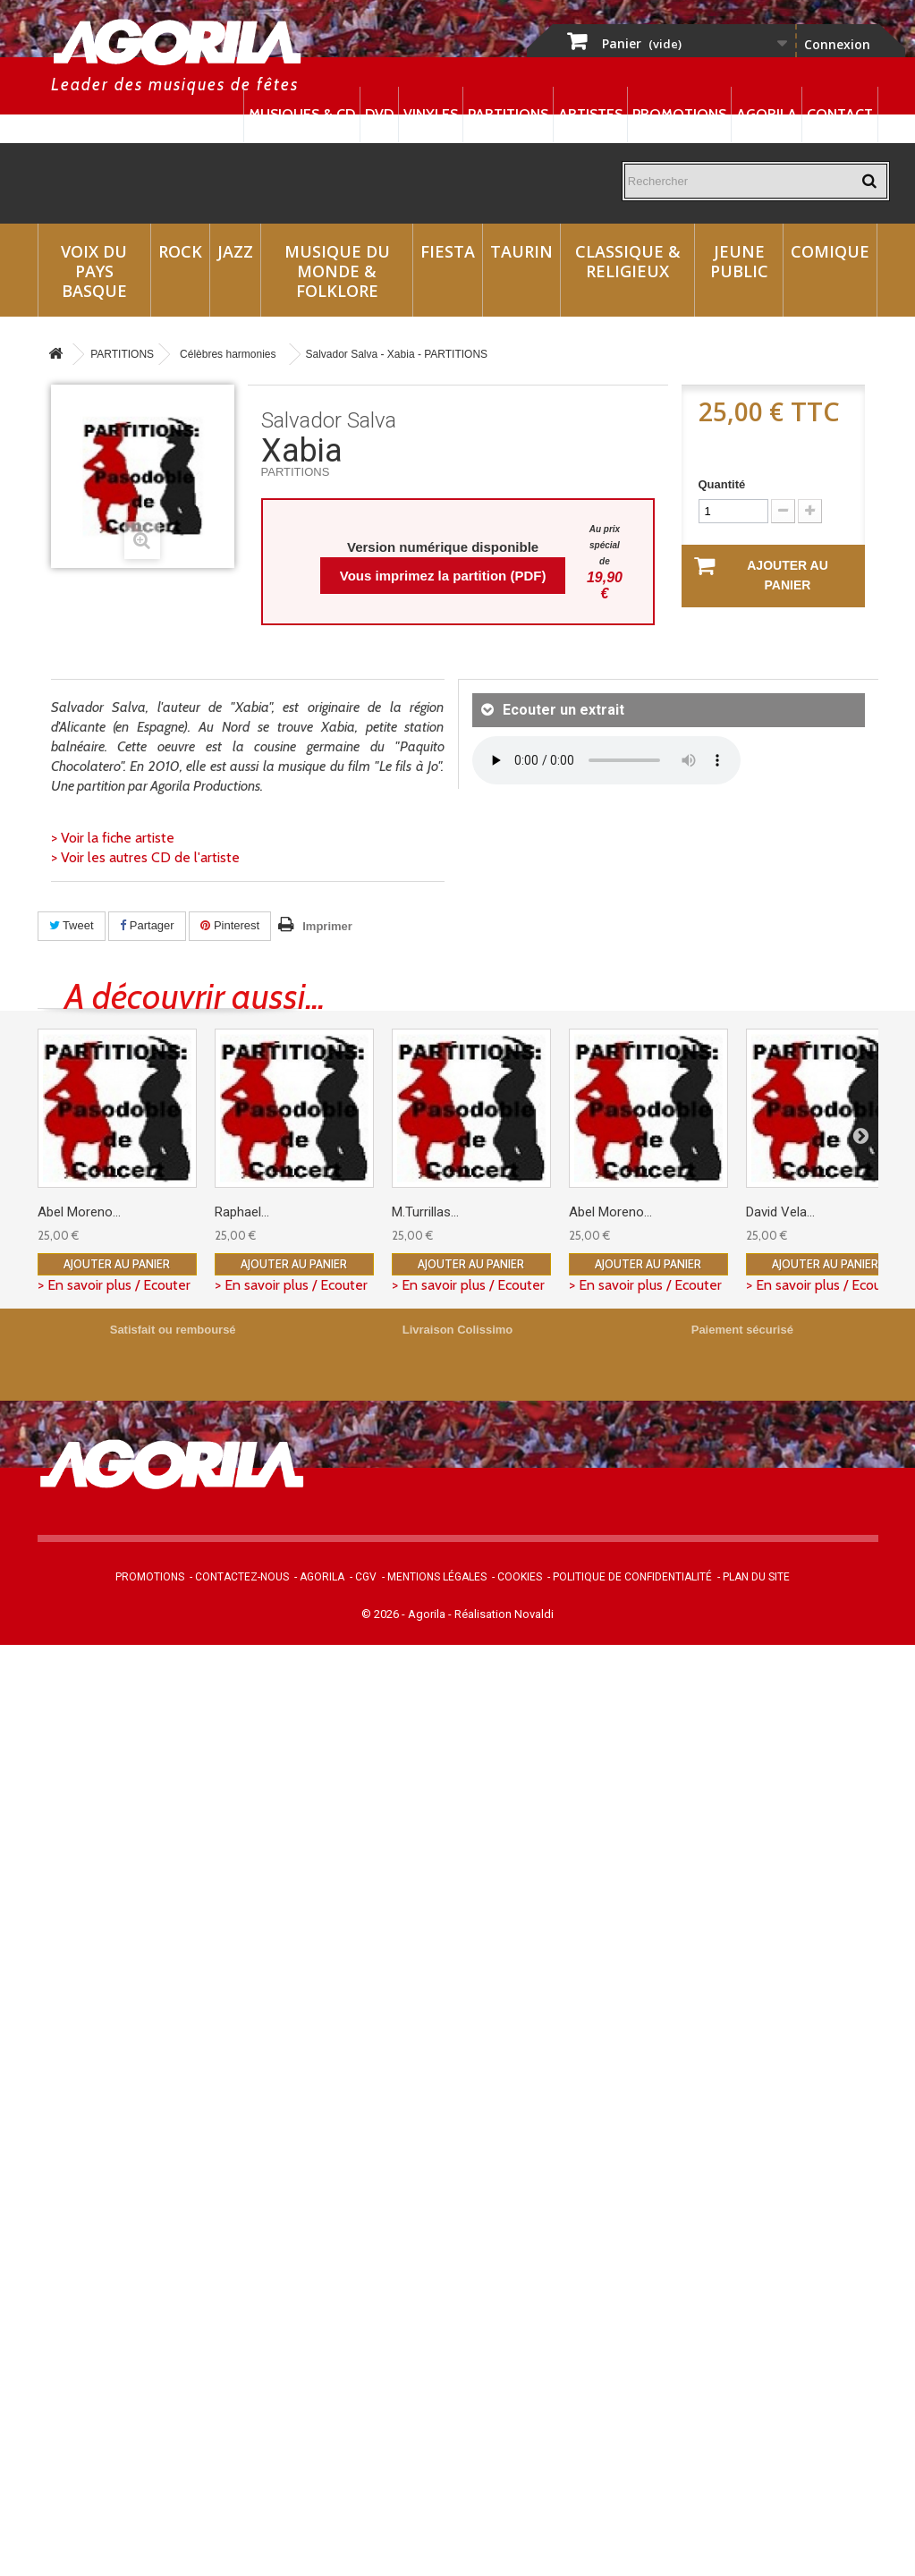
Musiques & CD (302, 114)
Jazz (235, 251)
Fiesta (447, 251)
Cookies (519, 1577)
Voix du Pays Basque (94, 271)
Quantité (722, 484)
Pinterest (229, 925)
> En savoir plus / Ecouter (114, 1284)
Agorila (766, 114)
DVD (379, 114)
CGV (366, 1577)
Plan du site (756, 1577)
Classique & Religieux (628, 261)
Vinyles (430, 114)
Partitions (508, 114)
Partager (147, 925)
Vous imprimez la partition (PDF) (443, 575)
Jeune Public (739, 261)
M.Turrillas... (425, 1212)
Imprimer (327, 926)
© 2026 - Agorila (404, 1614)
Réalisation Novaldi (504, 1614)
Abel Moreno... (79, 1212)
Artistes (590, 114)
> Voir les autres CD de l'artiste (145, 857)
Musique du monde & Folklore (337, 271)
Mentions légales (437, 1577)
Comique (830, 251)
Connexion (837, 44)
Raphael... (242, 1212)
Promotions (679, 114)
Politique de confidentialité (632, 1577)
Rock (180, 251)
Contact (840, 114)
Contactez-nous (242, 1577)
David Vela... (780, 1212)
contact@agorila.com (639, 1499)
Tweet (71, 925)
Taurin (521, 251)
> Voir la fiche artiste (112, 837)
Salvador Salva (328, 420)
